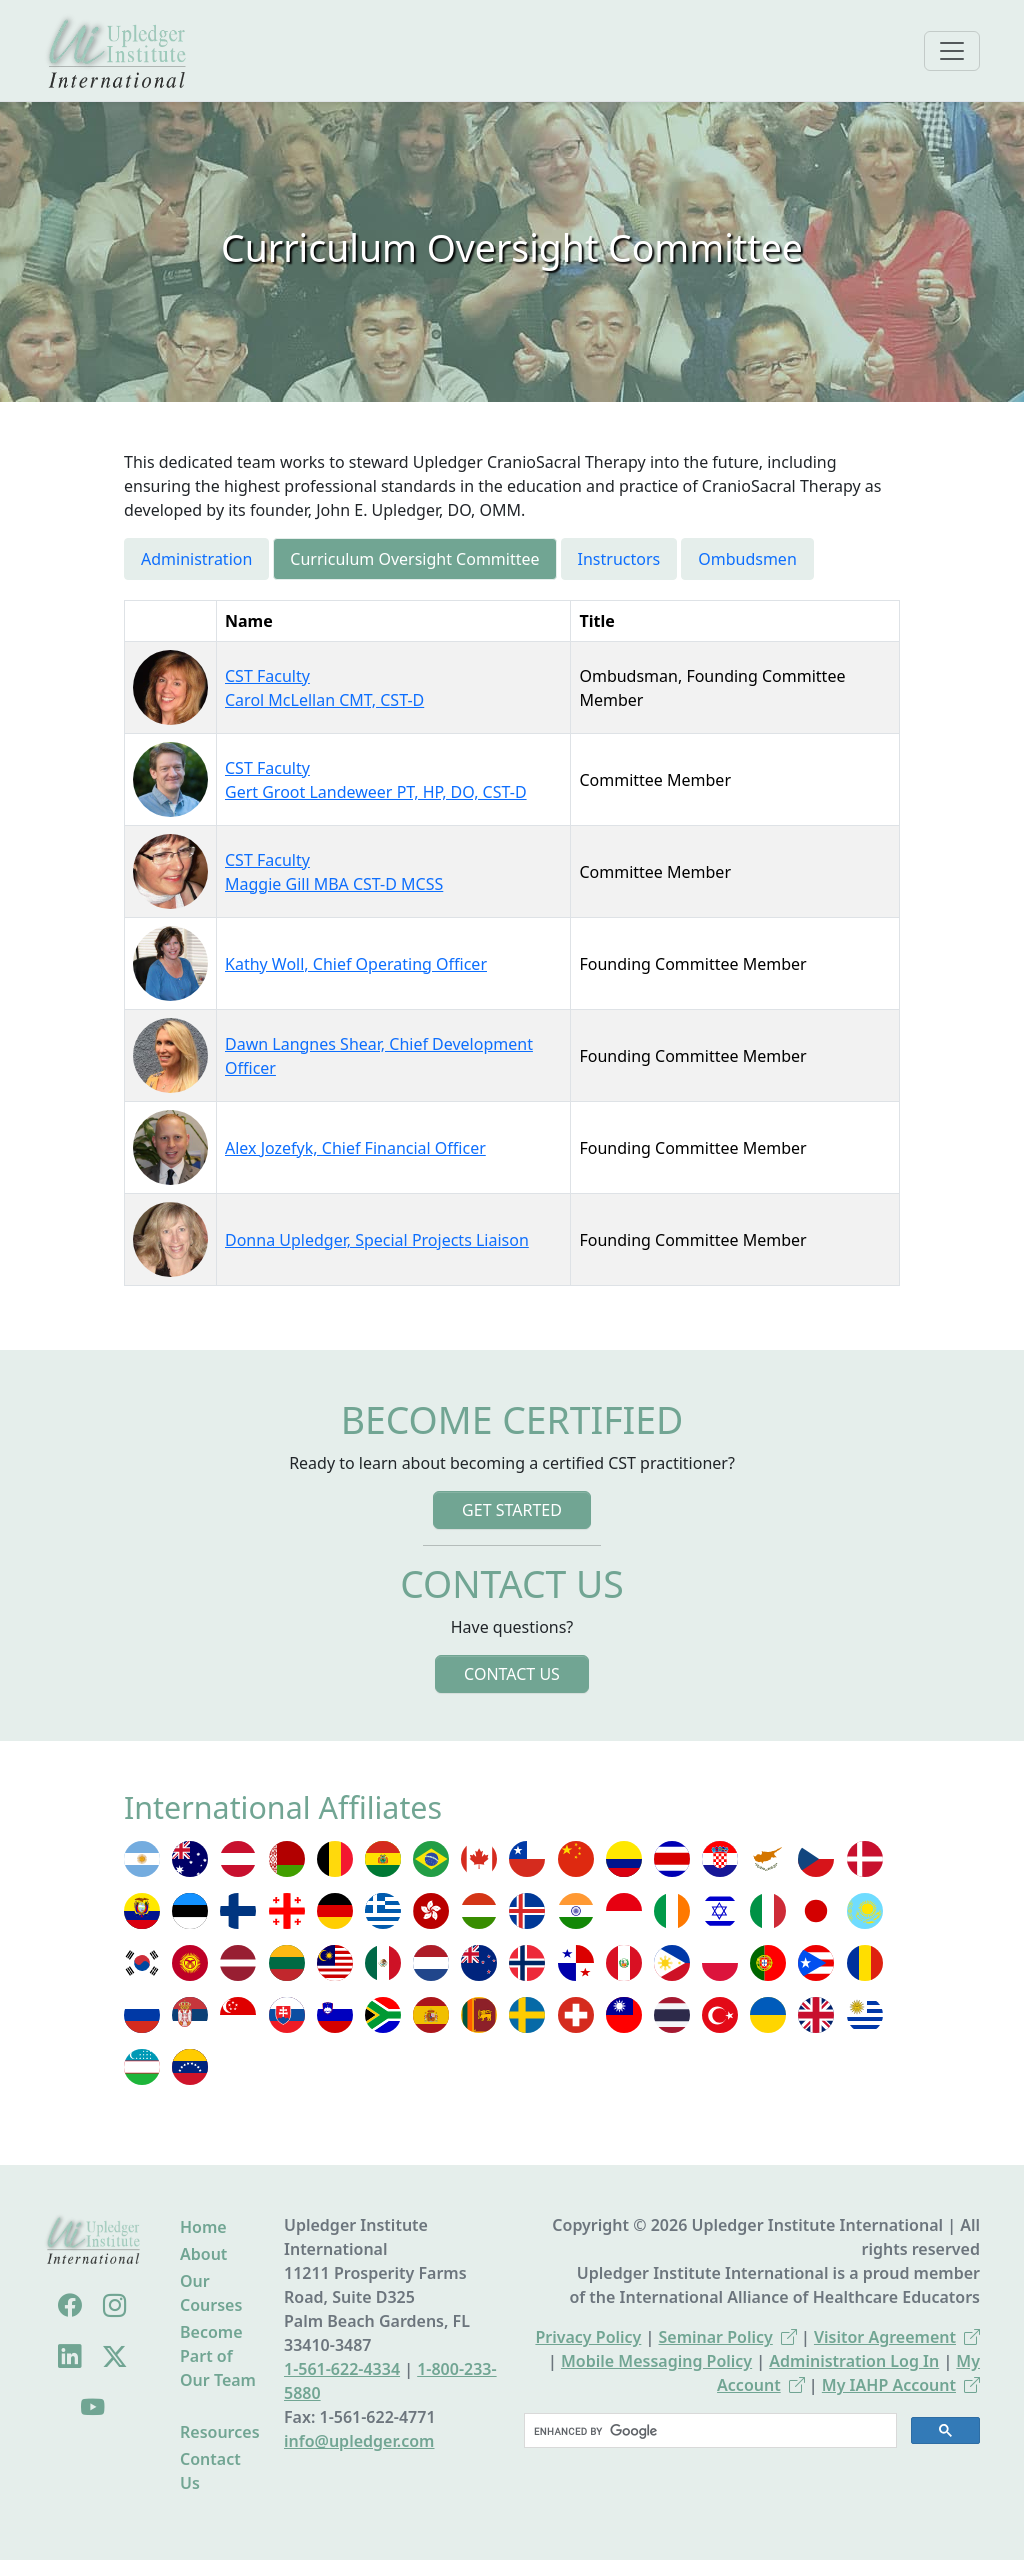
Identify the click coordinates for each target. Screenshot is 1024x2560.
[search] (708, 2431)
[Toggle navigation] (952, 51)
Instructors (619, 559)
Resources (220, 2432)
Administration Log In (854, 2361)
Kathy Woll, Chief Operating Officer (356, 964)
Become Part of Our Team (218, 2356)
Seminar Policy (728, 2337)
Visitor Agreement (897, 2337)
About (203, 2254)
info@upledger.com (359, 2441)
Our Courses (211, 2293)
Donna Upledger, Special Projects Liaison (377, 1240)
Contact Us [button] (512, 1674)
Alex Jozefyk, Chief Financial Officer (355, 1148)
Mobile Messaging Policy (656, 2361)
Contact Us (210, 2471)
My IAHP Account (901, 2385)
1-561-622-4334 (342, 2369)
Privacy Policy (588, 2337)
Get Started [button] (512, 1510)
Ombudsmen (747, 559)
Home (203, 2227)
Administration (196, 559)
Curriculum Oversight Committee (414, 559)
